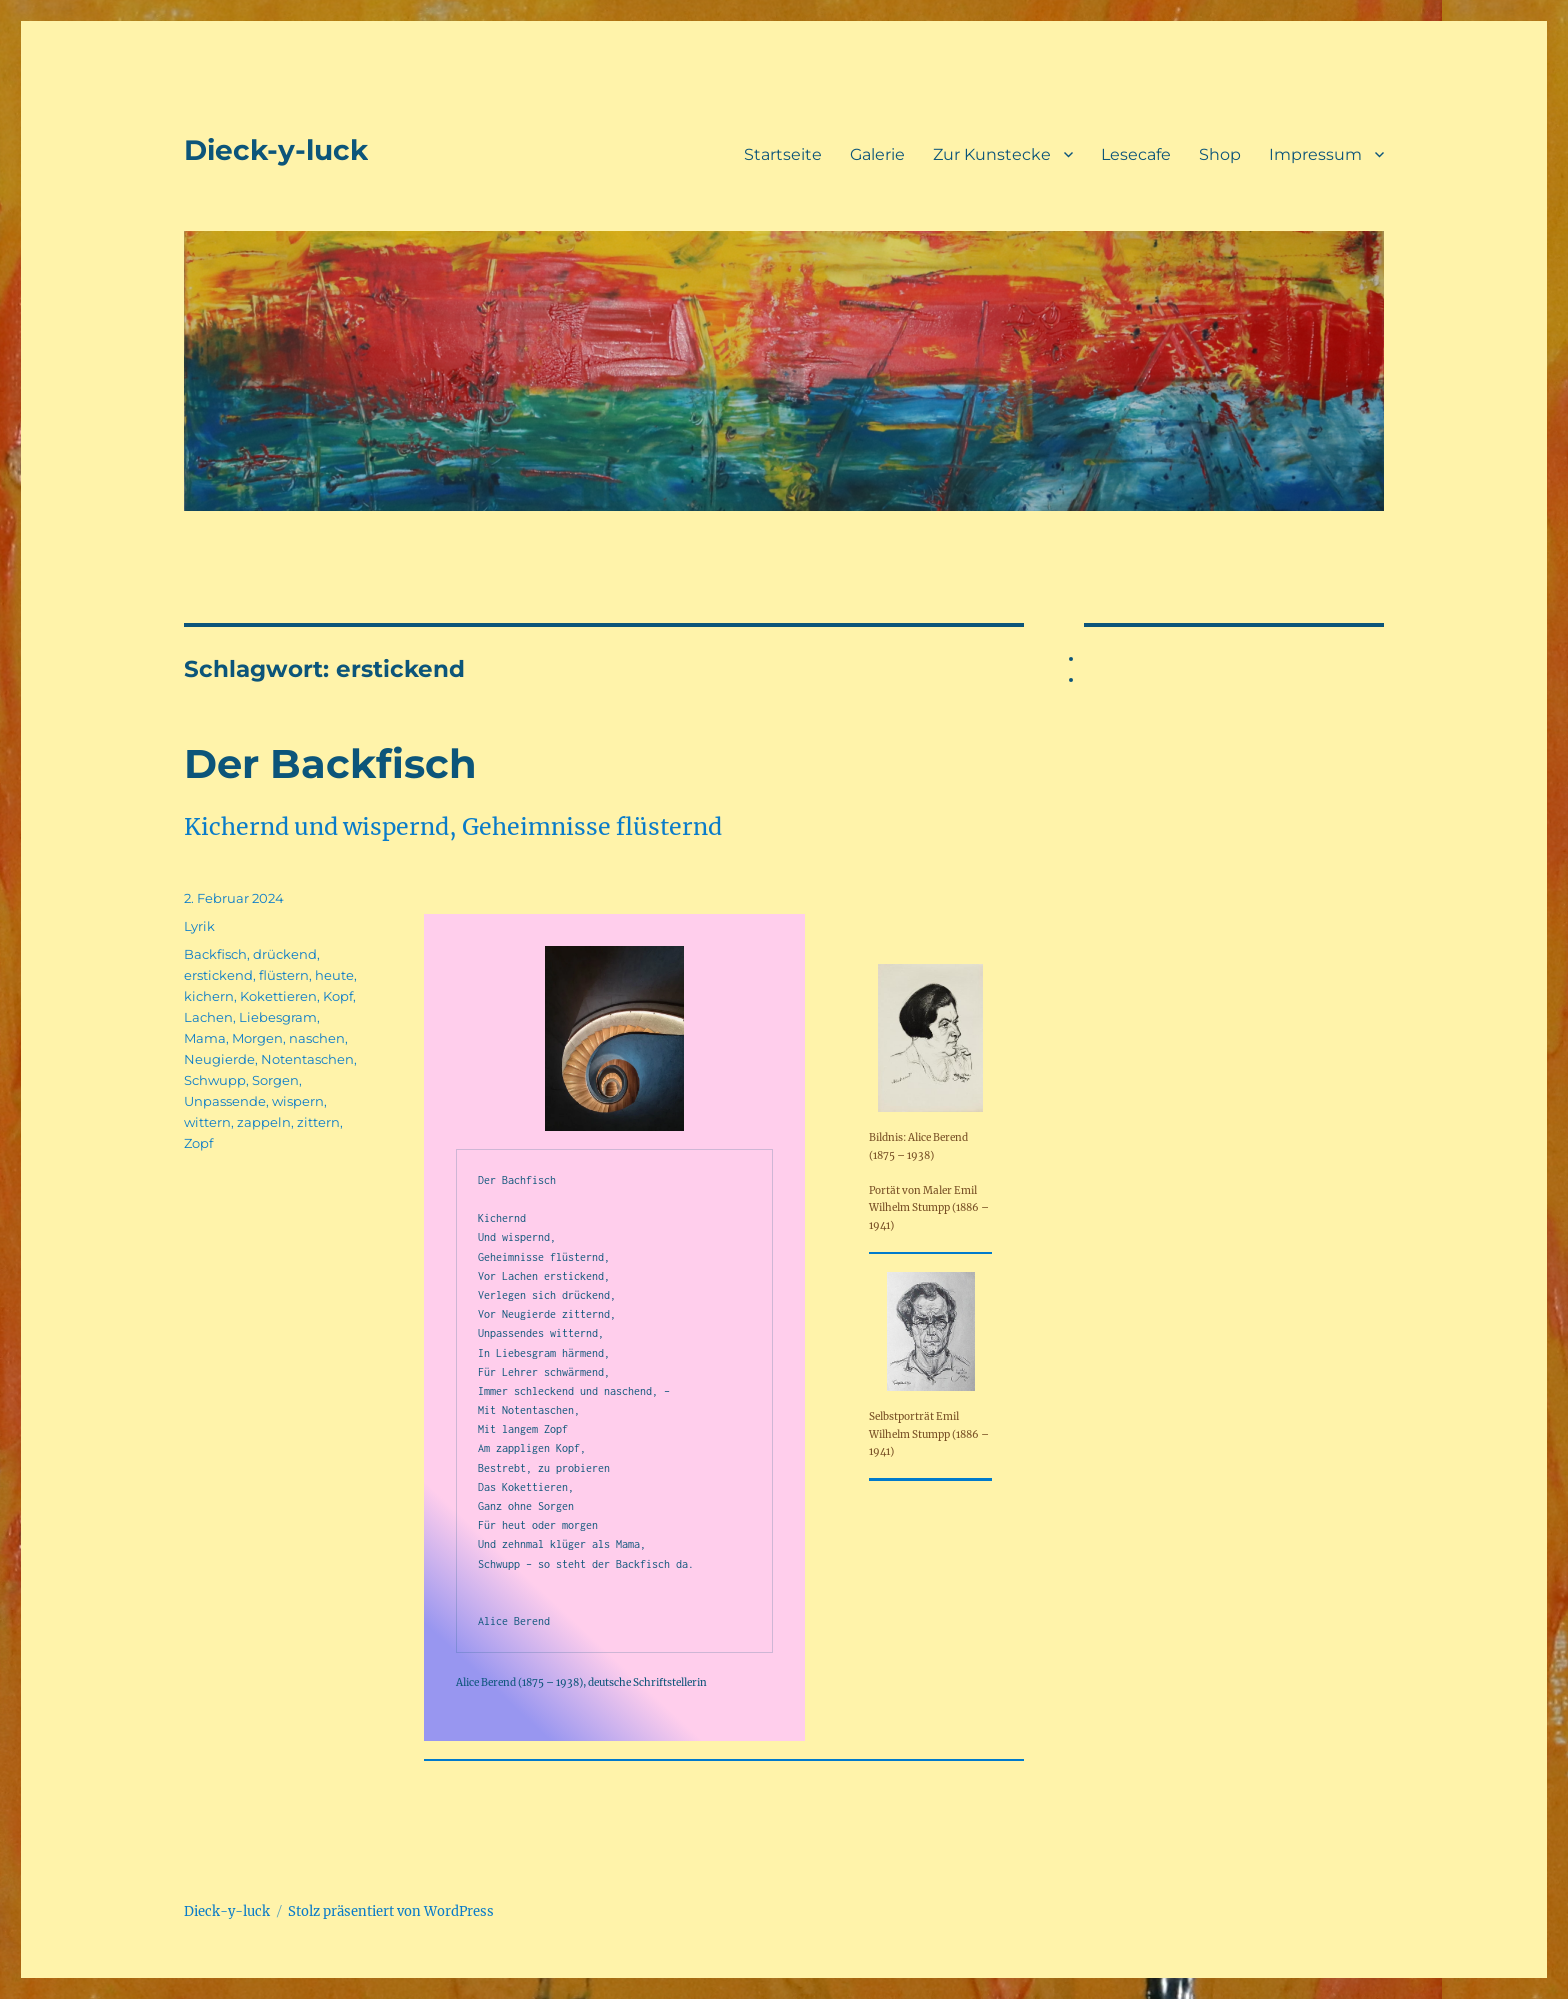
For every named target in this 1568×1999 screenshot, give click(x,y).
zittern (318, 1122)
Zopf (198, 1143)
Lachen (208, 1017)
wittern (207, 1122)
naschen (317, 1038)
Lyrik (199, 926)
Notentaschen (307, 1059)
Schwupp (215, 1080)
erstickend (218, 975)
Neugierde (219, 1059)
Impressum (1315, 154)
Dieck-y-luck (276, 150)
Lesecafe (1136, 154)
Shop (1220, 154)
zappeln (264, 1122)
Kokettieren (278, 996)
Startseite (783, 154)
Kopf (338, 996)
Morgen (257, 1038)
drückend (285, 954)
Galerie (877, 154)
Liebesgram (278, 1017)
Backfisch (215, 954)
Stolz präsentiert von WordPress (391, 1911)
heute (334, 975)
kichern (209, 996)
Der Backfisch (330, 763)
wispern (298, 1101)
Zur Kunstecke (992, 154)
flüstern (284, 975)
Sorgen (275, 1080)
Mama (205, 1038)
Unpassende (225, 1101)
